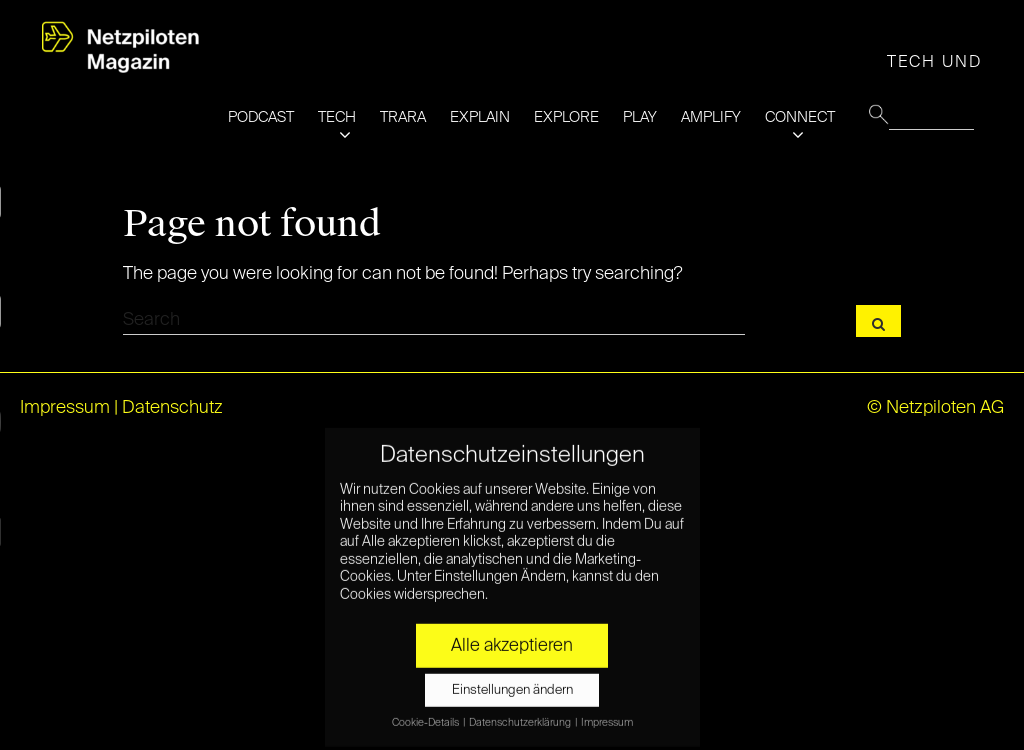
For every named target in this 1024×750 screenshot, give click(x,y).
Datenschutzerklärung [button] (521, 715)
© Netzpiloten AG (935, 408)
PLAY (640, 117)
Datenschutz (172, 408)
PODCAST (261, 117)
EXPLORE (566, 117)
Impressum (65, 408)
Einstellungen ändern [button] (512, 682)
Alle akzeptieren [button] (512, 638)
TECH (337, 117)
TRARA (403, 117)
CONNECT (800, 117)
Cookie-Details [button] (426, 715)
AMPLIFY (711, 117)
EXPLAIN (480, 117)
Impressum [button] (607, 715)
